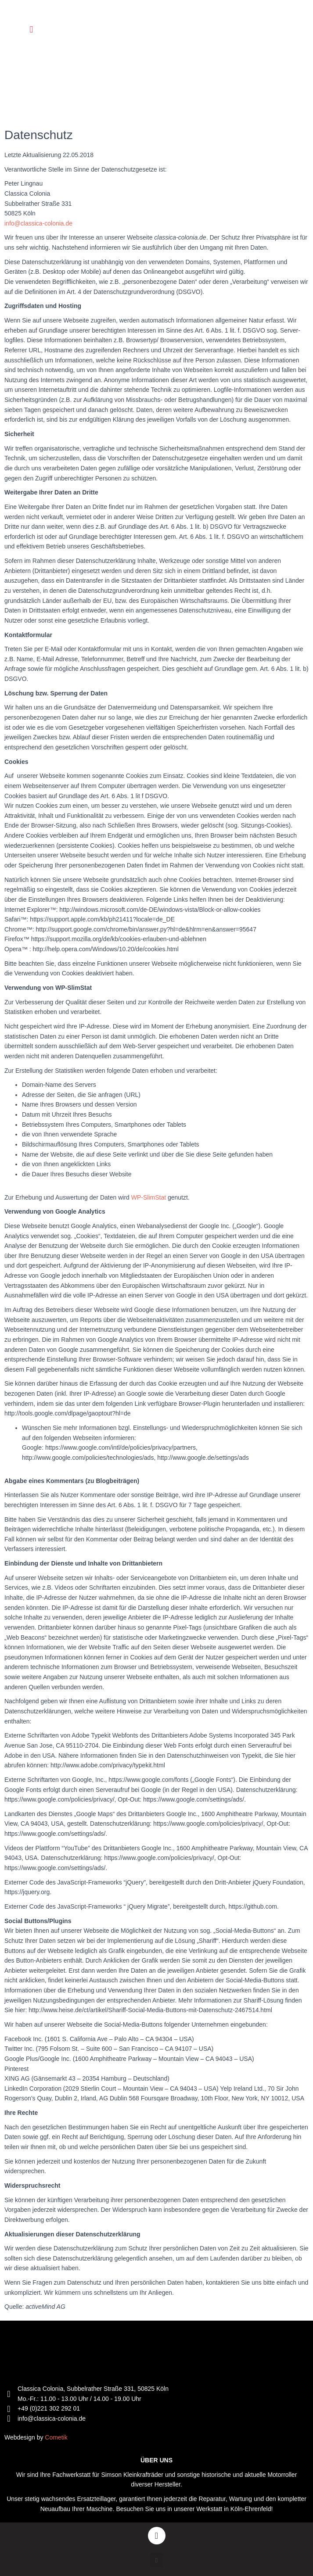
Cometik (56, 2437)
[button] (31, 29)
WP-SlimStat (148, 1197)
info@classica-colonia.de (38, 223)
